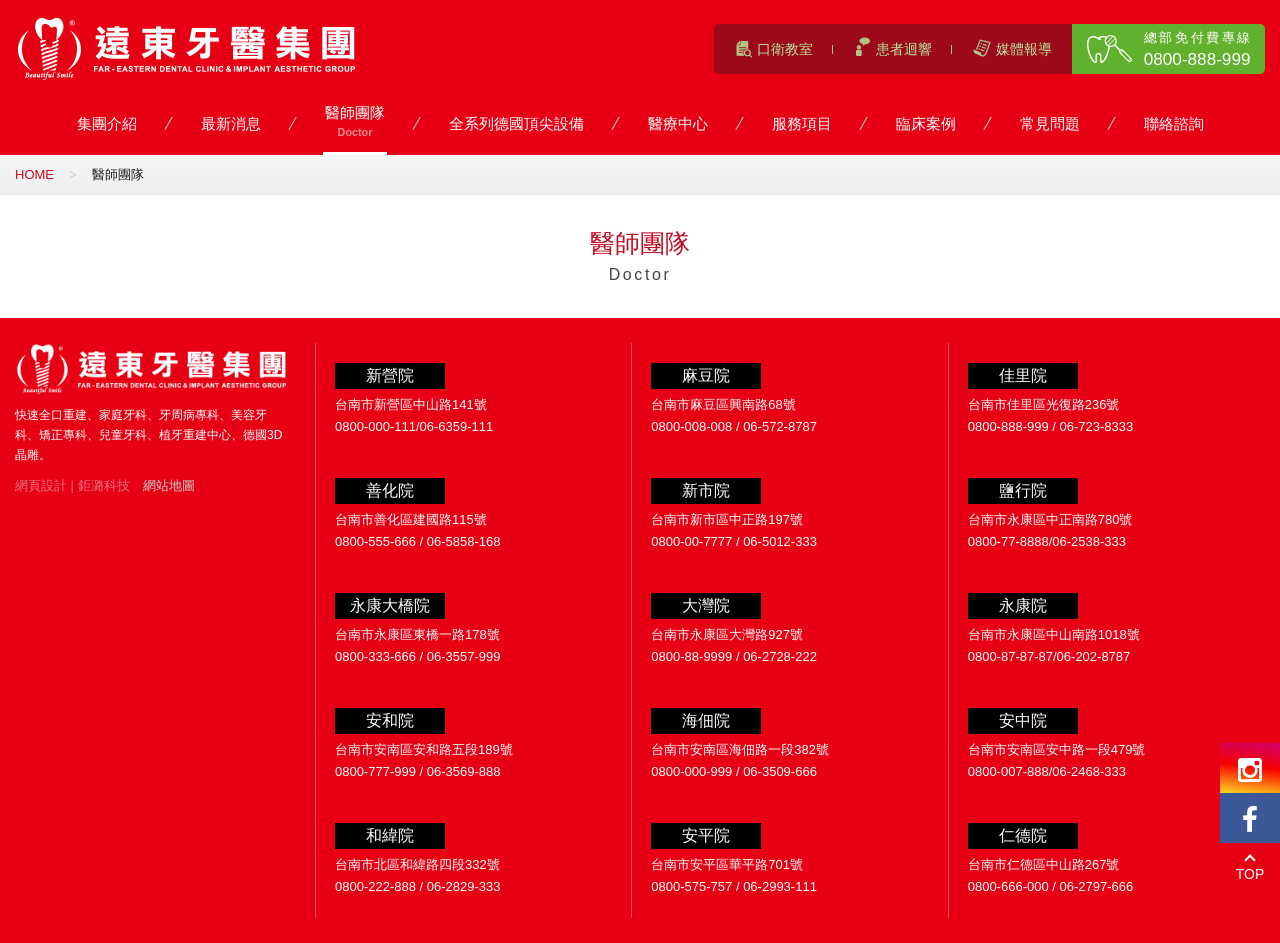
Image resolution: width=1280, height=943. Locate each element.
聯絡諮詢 (1174, 125)
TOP (1250, 874)
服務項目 (802, 125)
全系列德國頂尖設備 (516, 125)
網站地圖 (169, 485)
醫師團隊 (355, 122)
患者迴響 (904, 49)
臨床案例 (926, 125)
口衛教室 (785, 49)
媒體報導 (1024, 49)
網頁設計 (41, 485)
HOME (34, 174)
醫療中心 (678, 125)
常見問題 (1050, 125)
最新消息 (231, 125)
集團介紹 (107, 125)
